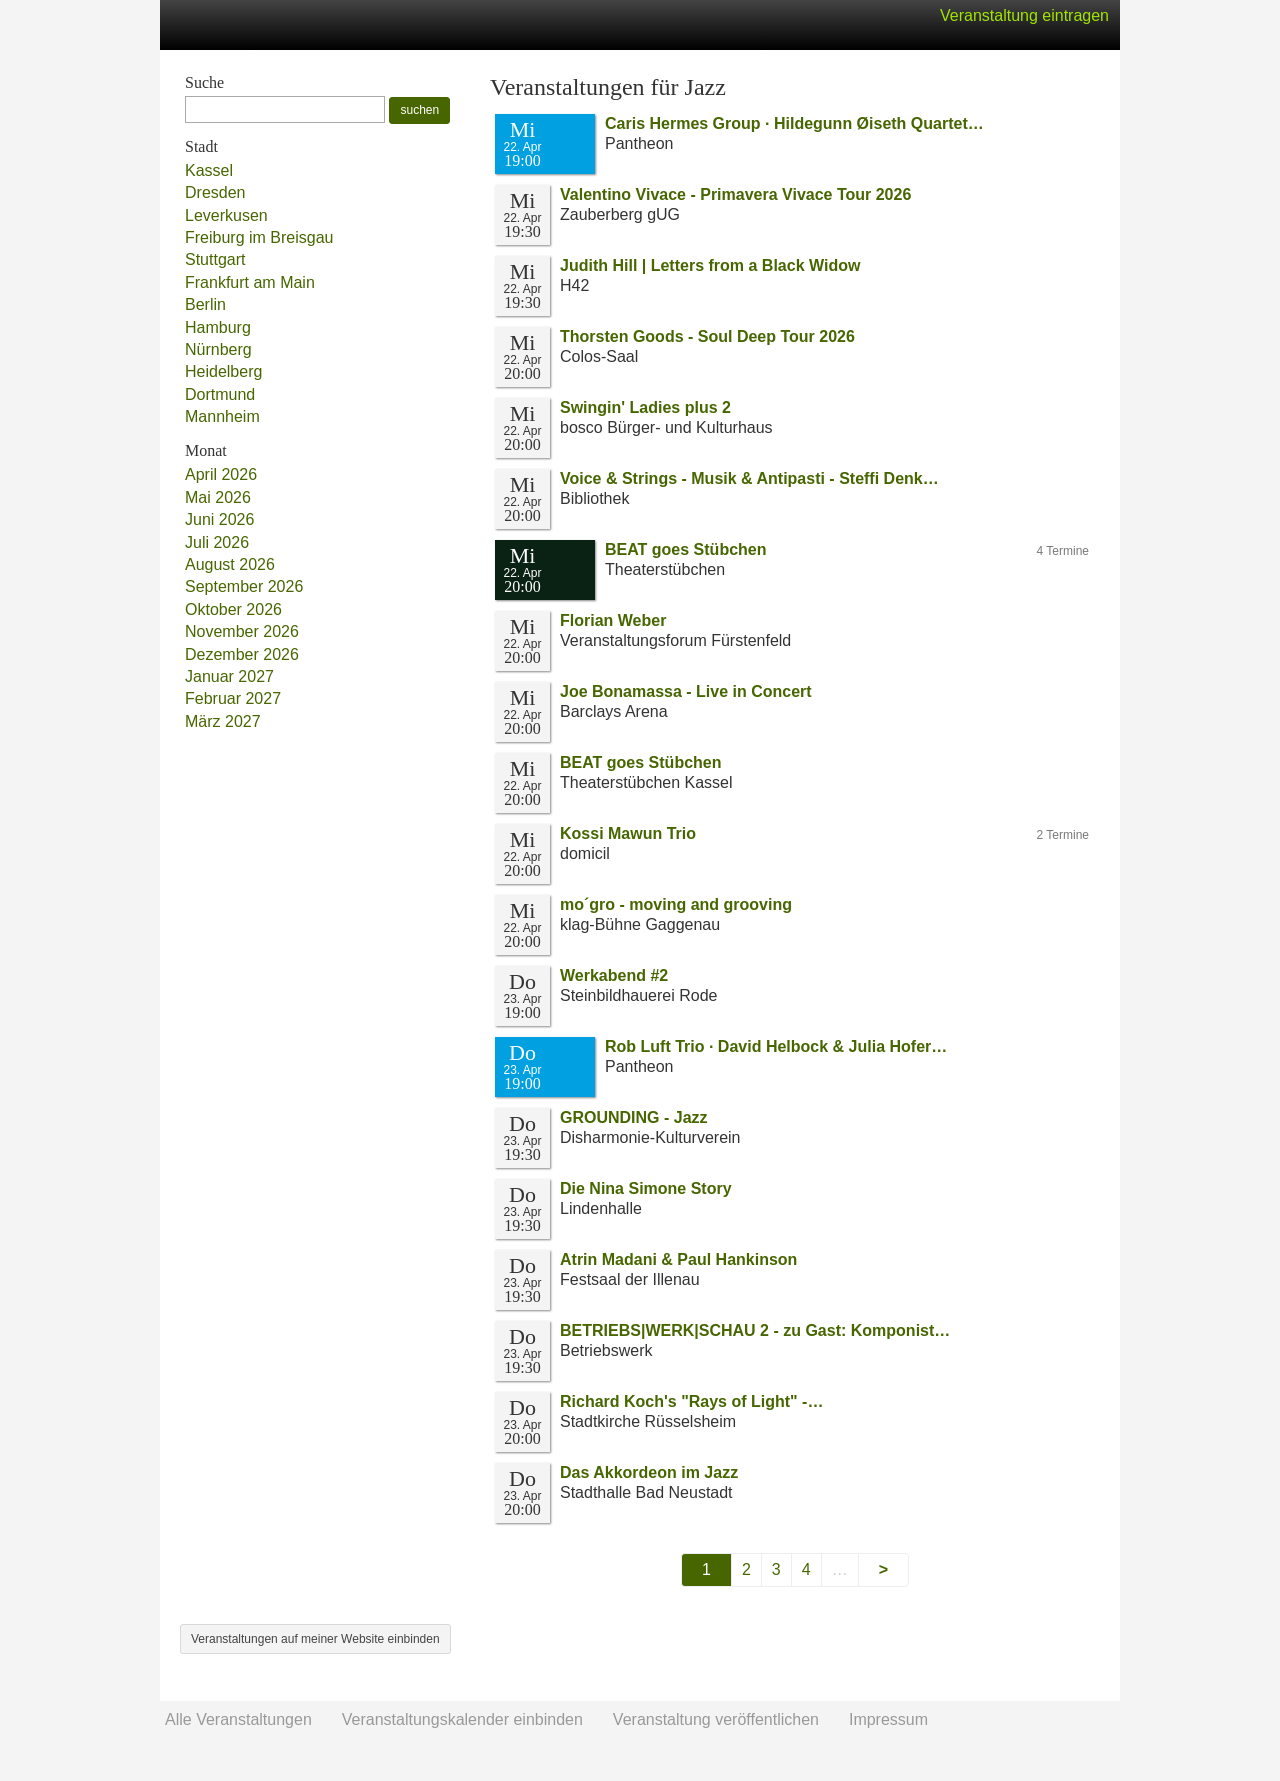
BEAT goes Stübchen (686, 549)
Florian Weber (613, 620)
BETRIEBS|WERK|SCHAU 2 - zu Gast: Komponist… (755, 1330)
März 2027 (223, 721)
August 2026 (230, 564)
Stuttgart (215, 259)
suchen (419, 110)
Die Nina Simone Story (646, 1188)
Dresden (215, 192)
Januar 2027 (229, 676)
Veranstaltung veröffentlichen (716, 1719)
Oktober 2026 (233, 609)
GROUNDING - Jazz (634, 1117)
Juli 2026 (217, 542)
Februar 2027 (233, 698)
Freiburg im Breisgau (259, 237)
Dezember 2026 (242, 654)
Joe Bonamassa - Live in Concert (686, 691)
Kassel (209, 170)
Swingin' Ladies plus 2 (645, 407)
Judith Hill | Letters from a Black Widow (710, 265)
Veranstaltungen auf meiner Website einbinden (315, 1639)
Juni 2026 (219, 519)
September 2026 (244, 586)
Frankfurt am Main (250, 282)
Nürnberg (218, 349)
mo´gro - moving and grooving (676, 904)
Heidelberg (223, 371)
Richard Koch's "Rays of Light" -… (691, 1401)
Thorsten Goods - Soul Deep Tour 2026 (707, 336)
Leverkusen (226, 215)
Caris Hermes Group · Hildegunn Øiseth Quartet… (794, 123)
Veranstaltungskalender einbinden (462, 1719)
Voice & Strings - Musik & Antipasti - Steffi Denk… (749, 478)
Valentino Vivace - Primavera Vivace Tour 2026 (735, 194)
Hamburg (218, 327)
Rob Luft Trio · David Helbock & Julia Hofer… (776, 1046)
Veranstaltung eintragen (1024, 15)
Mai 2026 (218, 497)
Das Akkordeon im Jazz (649, 1472)
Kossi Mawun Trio (628, 833)
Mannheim (222, 416)
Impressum (888, 1719)
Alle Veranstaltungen (238, 1719)
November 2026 (242, 631)
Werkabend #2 (614, 975)
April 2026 (221, 474)
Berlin (205, 304)
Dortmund (220, 394)
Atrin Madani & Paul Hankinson (678, 1259)
